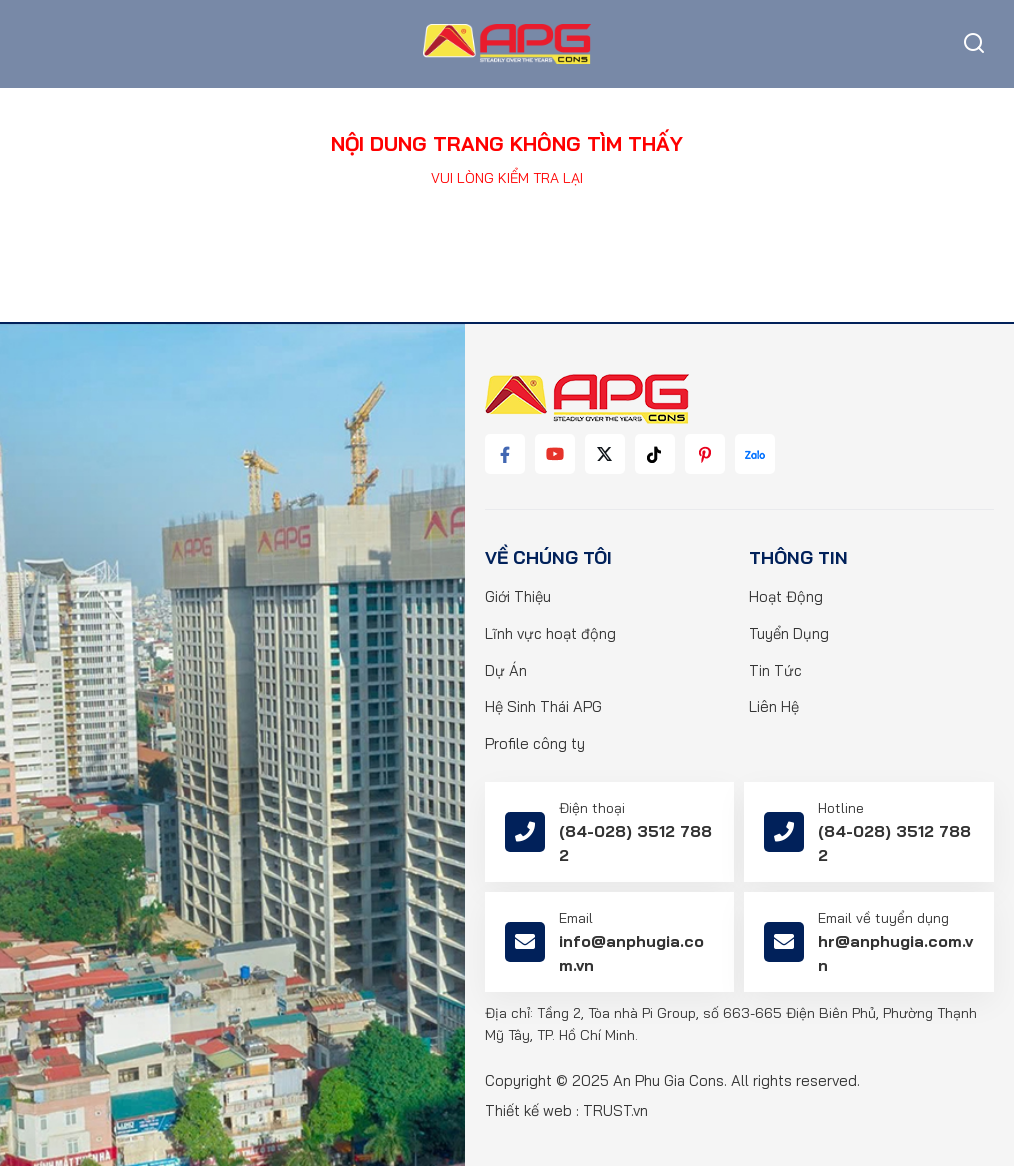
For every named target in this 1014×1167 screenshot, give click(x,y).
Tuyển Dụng (789, 634)
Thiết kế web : (532, 1111)
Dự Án (506, 671)
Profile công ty (535, 745)
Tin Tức (775, 671)
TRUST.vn (615, 1111)
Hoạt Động (786, 597)
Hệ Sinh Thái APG (543, 708)
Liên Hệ (774, 708)
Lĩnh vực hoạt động (550, 634)
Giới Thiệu (518, 597)
